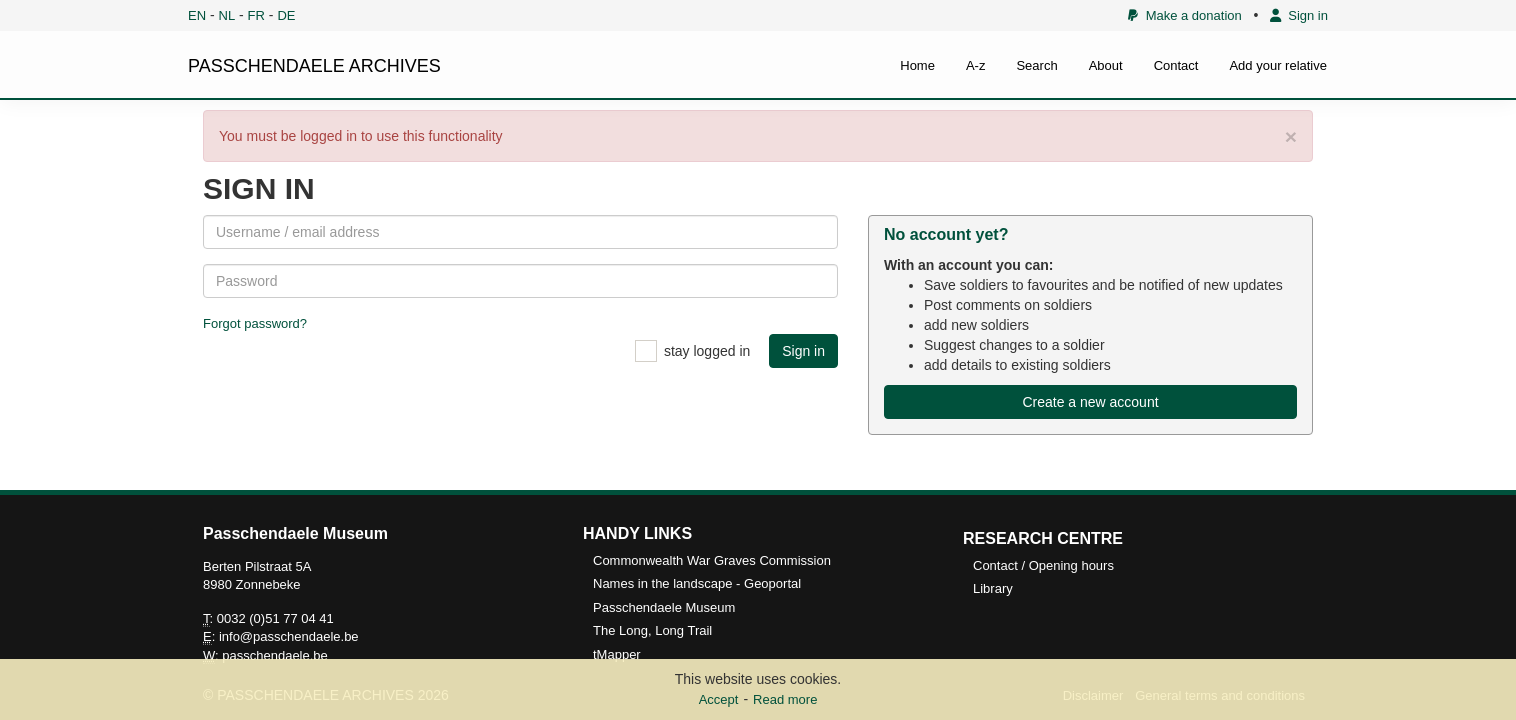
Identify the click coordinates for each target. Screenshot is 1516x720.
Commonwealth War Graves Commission (712, 560)
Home (917, 65)
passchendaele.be (275, 655)
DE (286, 15)
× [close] (1291, 136)
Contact (1176, 65)
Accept (719, 699)
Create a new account (1090, 402)
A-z (976, 65)
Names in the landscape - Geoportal (697, 583)
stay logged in (707, 351)
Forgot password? (255, 323)
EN (197, 15)
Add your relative (1278, 65)
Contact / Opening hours (1043, 565)
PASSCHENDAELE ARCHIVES (314, 66)
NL (227, 15)
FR (256, 15)
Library (993, 588)
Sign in (1299, 15)
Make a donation (1184, 15)
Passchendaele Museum (664, 607)
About (1106, 65)
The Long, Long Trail (652, 630)
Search (1036, 65)
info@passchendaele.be (289, 636)
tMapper (617, 654)
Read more (785, 699)
